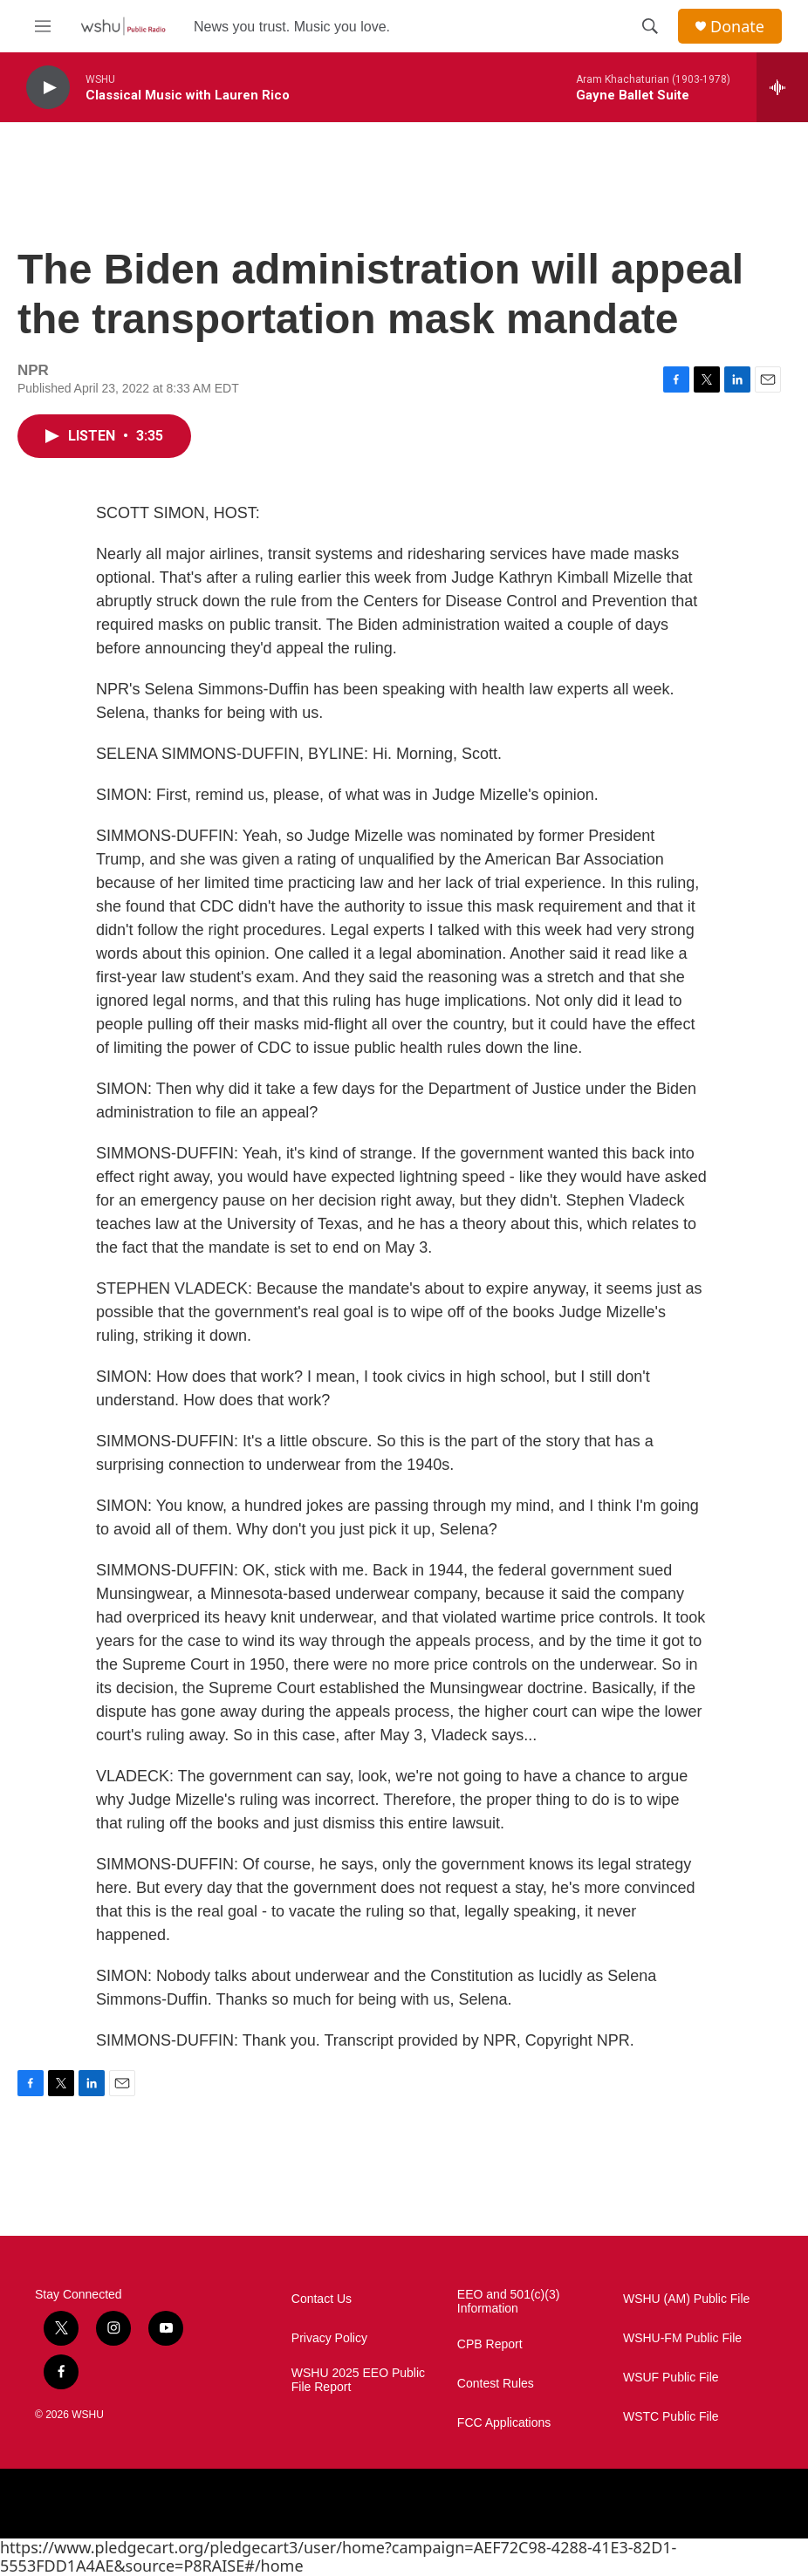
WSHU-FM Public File (682, 2338)
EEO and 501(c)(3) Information (508, 2301)
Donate (737, 26)
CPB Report (490, 2344)
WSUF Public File (671, 2377)
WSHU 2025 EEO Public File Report (358, 2380)
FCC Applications (504, 2422)
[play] (48, 88)
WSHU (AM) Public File (686, 2299)
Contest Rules (495, 2383)
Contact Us (321, 2299)
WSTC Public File (671, 2416)
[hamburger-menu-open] (42, 26)
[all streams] (782, 87)
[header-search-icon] (650, 26)
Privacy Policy (329, 2338)
